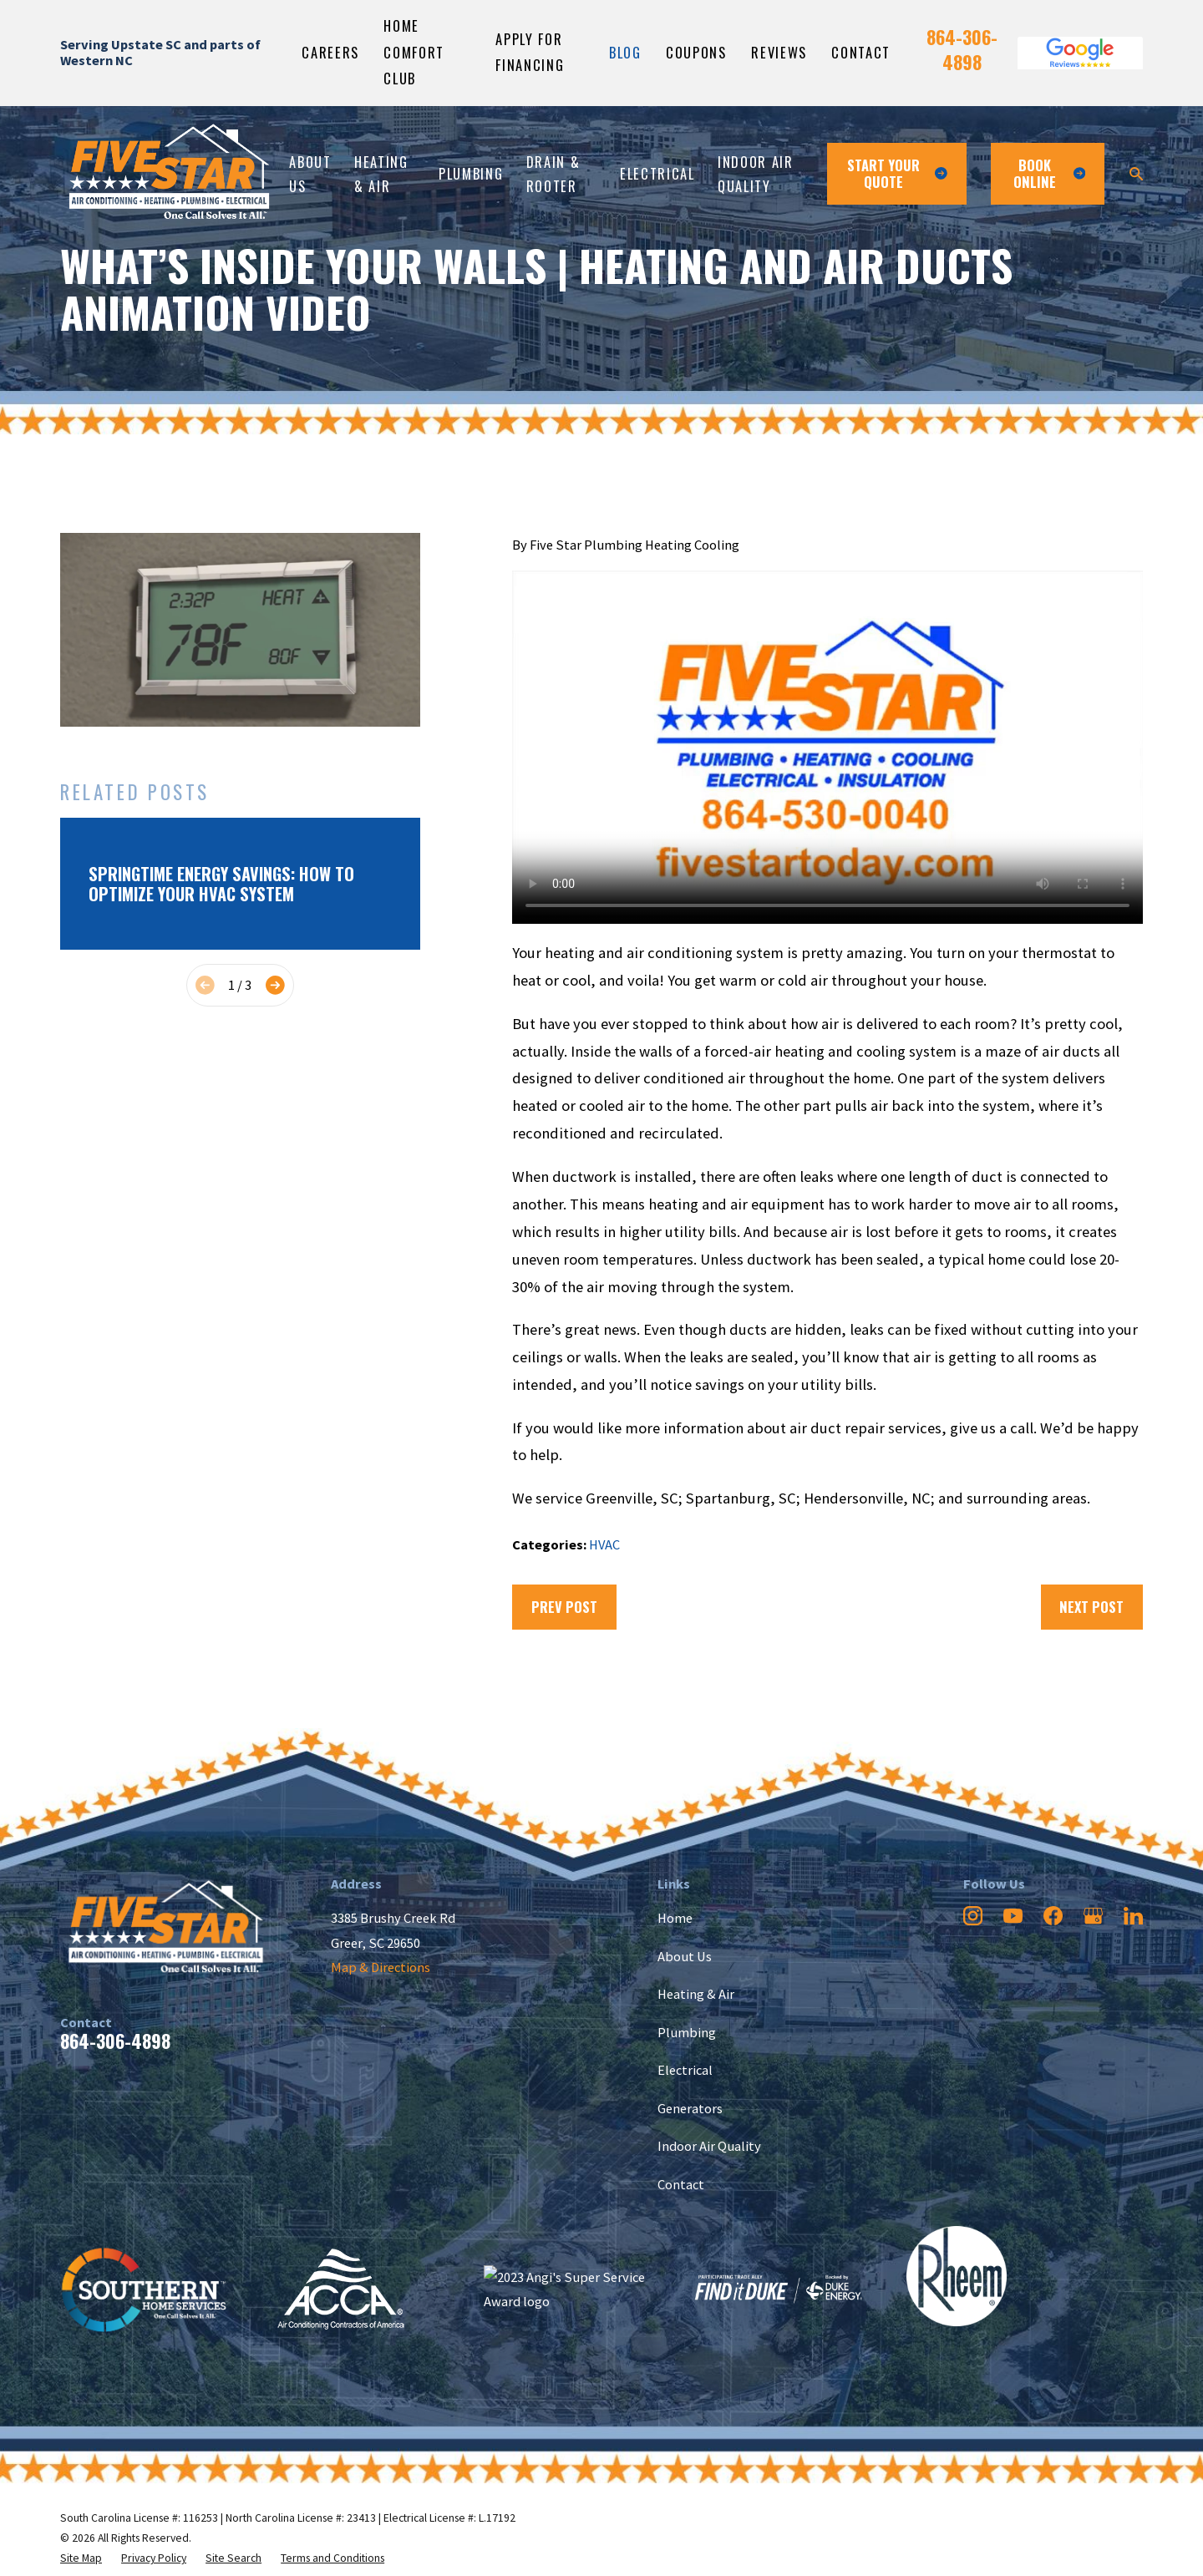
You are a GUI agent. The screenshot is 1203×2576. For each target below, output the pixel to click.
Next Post (1091, 1606)
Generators (690, 2108)
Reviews (779, 52)
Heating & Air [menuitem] (381, 173)
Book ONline (1049, 173)
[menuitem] (81, 2558)
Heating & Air (695, 1993)
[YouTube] (1013, 1915)
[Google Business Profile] (1093, 1915)
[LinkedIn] (1133, 1915)
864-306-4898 (961, 49)
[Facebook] (1053, 1915)
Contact (861, 52)
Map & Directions (380, 1967)
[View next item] (275, 985)
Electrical (685, 2069)
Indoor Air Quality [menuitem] (755, 173)
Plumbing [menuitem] (471, 173)
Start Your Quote (897, 173)
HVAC (604, 1544)
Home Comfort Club (413, 52)
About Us (684, 1956)
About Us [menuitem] (310, 173)
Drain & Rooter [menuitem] (553, 173)
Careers (330, 52)
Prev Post (564, 1606)
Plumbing (686, 2032)
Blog (625, 52)
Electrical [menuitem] (657, 173)
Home (675, 1917)
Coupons (696, 52)
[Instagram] (972, 1915)
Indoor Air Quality (709, 2145)
